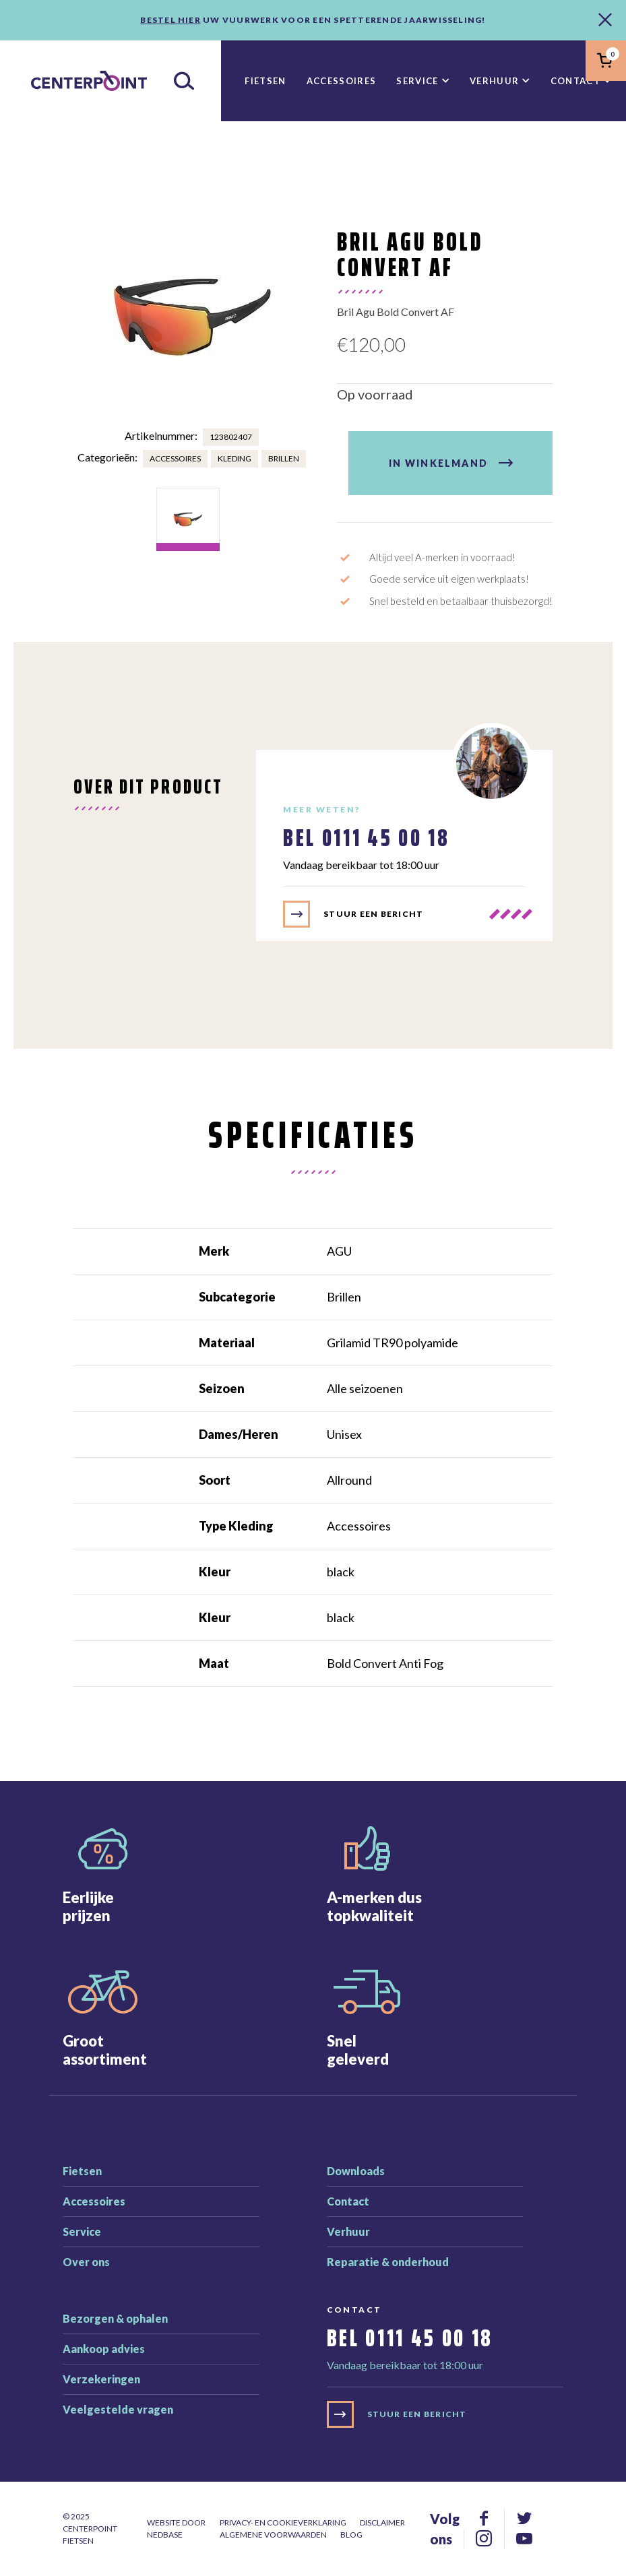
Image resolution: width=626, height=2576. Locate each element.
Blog (351, 2535)
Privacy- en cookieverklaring (283, 2522)
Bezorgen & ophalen (115, 2318)
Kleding (234, 458)
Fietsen (265, 80)
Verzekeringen (101, 2379)
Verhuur (494, 80)
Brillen (283, 458)
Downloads (356, 2170)
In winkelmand (438, 463)
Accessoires (342, 80)
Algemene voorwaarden (273, 2535)
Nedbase (165, 2535)
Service (417, 80)
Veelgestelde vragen (118, 2409)
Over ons (86, 2261)
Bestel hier (170, 20)
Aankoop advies (104, 2348)
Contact (575, 80)
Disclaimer (382, 2522)
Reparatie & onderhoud (388, 2261)
